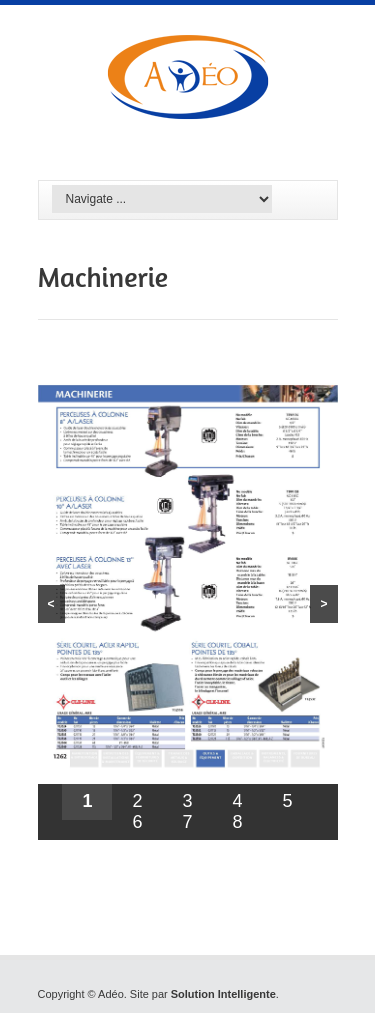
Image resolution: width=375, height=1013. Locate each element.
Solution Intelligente (223, 994)
